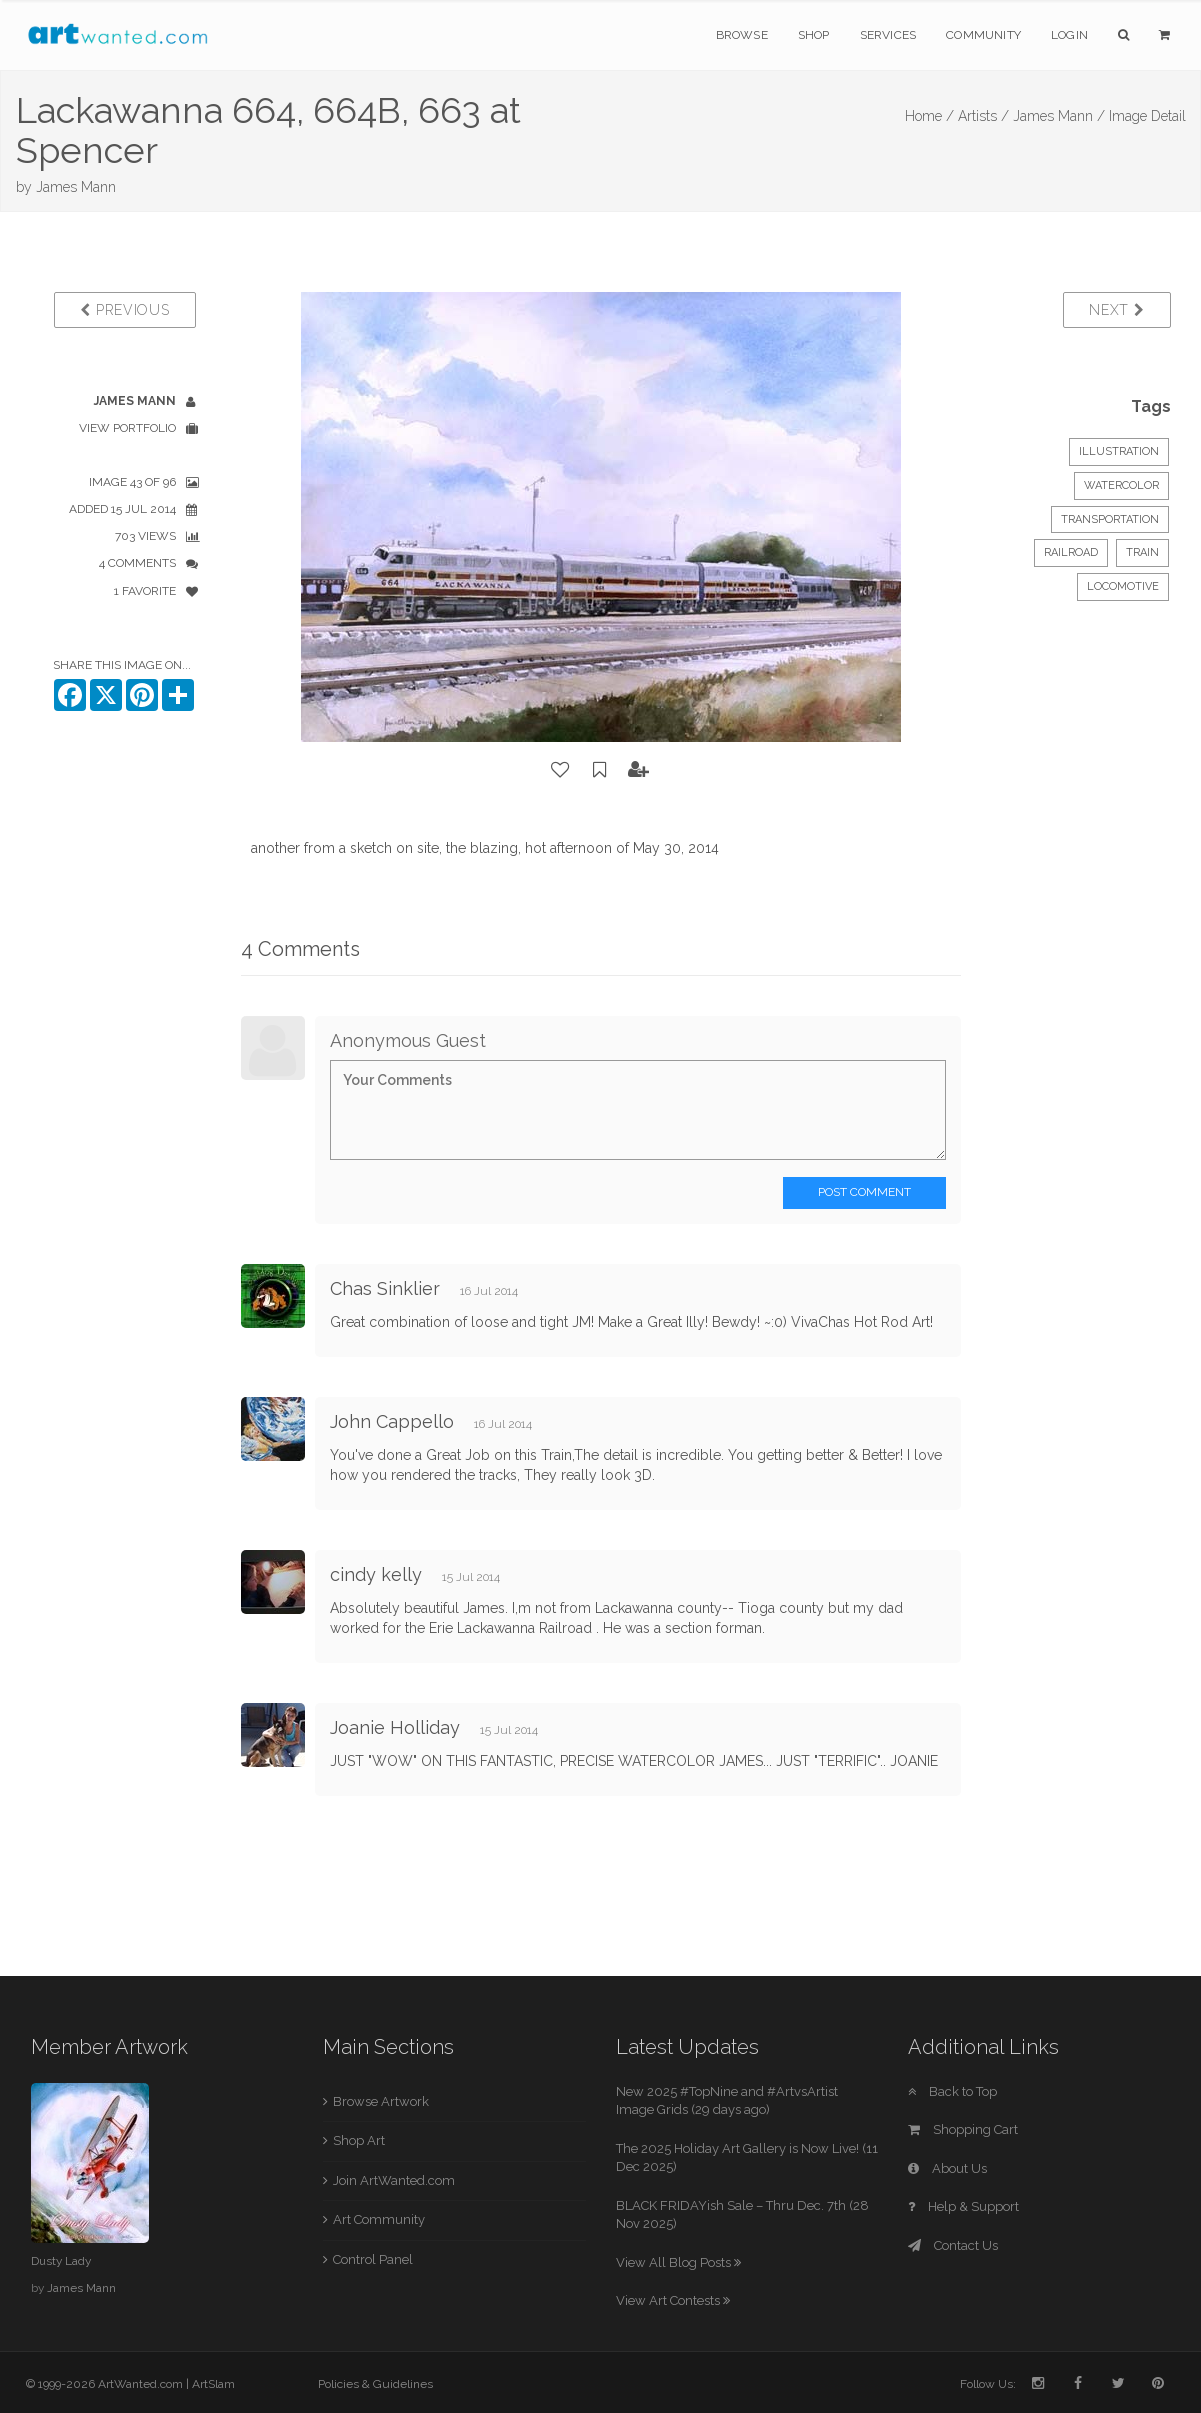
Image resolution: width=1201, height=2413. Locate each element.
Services (888, 35)
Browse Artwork (381, 2101)
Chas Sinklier (385, 1288)
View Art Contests (673, 2300)
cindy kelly (376, 1574)
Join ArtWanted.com (394, 2180)
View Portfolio (127, 428)
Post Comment (864, 1192)
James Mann (76, 187)
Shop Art (359, 2140)
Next (1116, 310)
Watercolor (1121, 485)
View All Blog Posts (678, 2262)
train (1142, 552)
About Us (947, 2168)
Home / (929, 116)
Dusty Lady (61, 2261)
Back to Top (952, 2091)
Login (1069, 35)
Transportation (1110, 519)
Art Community (379, 2219)
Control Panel (373, 2259)
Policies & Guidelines (375, 2384)
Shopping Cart (963, 2129)
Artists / (983, 116)
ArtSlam (213, 2384)
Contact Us (953, 2245)
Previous (124, 310)
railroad (1071, 552)
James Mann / (1059, 116)
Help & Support (963, 2206)
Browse (742, 35)
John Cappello (392, 1421)
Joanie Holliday (395, 1727)
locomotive (1123, 586)
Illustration (1119, 451)
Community (983, 35)
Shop (814, 35)
